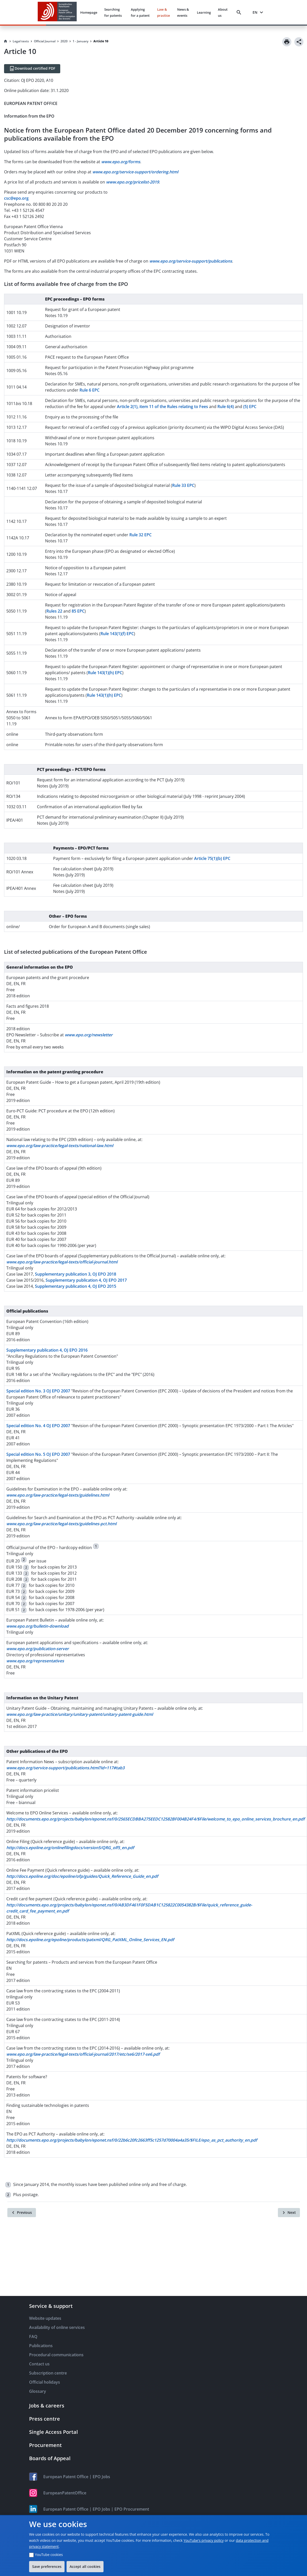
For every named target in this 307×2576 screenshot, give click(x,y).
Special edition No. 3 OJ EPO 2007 (38, 1391)
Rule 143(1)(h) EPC (105, 672)
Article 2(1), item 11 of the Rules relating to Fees (162, 406)
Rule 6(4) (225, 406)
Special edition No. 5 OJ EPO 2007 (38, 1454)
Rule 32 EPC (140, 535)
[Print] (286, 41)
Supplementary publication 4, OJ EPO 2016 (47, 1350)
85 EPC (78, 611)
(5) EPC (249, 406)
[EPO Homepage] (57, 12)
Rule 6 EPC (89, 390)
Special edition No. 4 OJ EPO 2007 (38, 1425)
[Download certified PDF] (32, 68)
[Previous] (21, 2212)
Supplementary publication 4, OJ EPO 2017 (86, 1280)
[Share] (298, 41)
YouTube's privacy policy (203, 2540)
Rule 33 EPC (183, 485)
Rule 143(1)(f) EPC (117, 633)
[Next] (289, 2212)
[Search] (240, 12)
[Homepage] (6, 41)
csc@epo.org (16, 198)
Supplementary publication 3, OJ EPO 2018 (75, 1274)
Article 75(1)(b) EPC (212, 858)
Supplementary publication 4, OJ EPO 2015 (75, 1286)
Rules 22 (54, 611)
